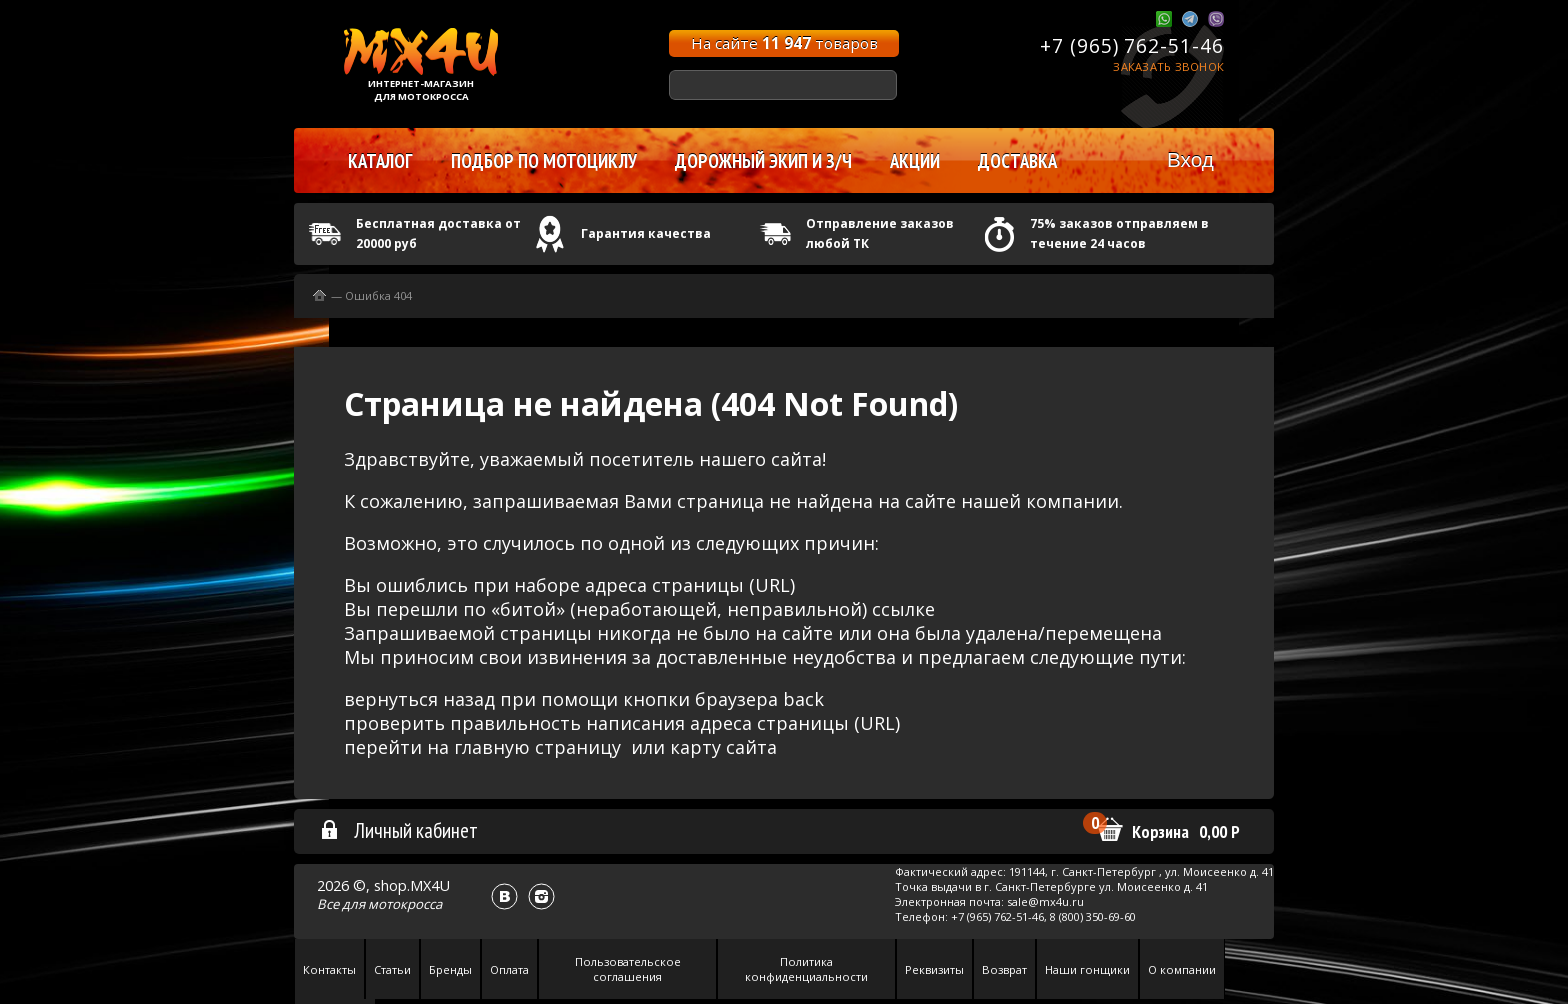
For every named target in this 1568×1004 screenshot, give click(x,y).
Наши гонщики (1087, 969)
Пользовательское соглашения (628, 969)
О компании (1182, 969)
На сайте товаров (784, 43)
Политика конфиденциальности (806, 969)
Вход (1190, 159)
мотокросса (405, 904)
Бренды (450, 969)
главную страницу (537, 747)
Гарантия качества (646, 233)
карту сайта (723, 747)
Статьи (392, 969)
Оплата (509, 969)
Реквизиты (934, 969)
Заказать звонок (1168, 66)
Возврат (1004, 969)
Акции (915, 161)
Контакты (329, 969)
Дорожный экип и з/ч (763, 161)
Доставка (1017, 161)
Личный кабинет (398, 830)
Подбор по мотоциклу (544, 161)
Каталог (380, 161)
